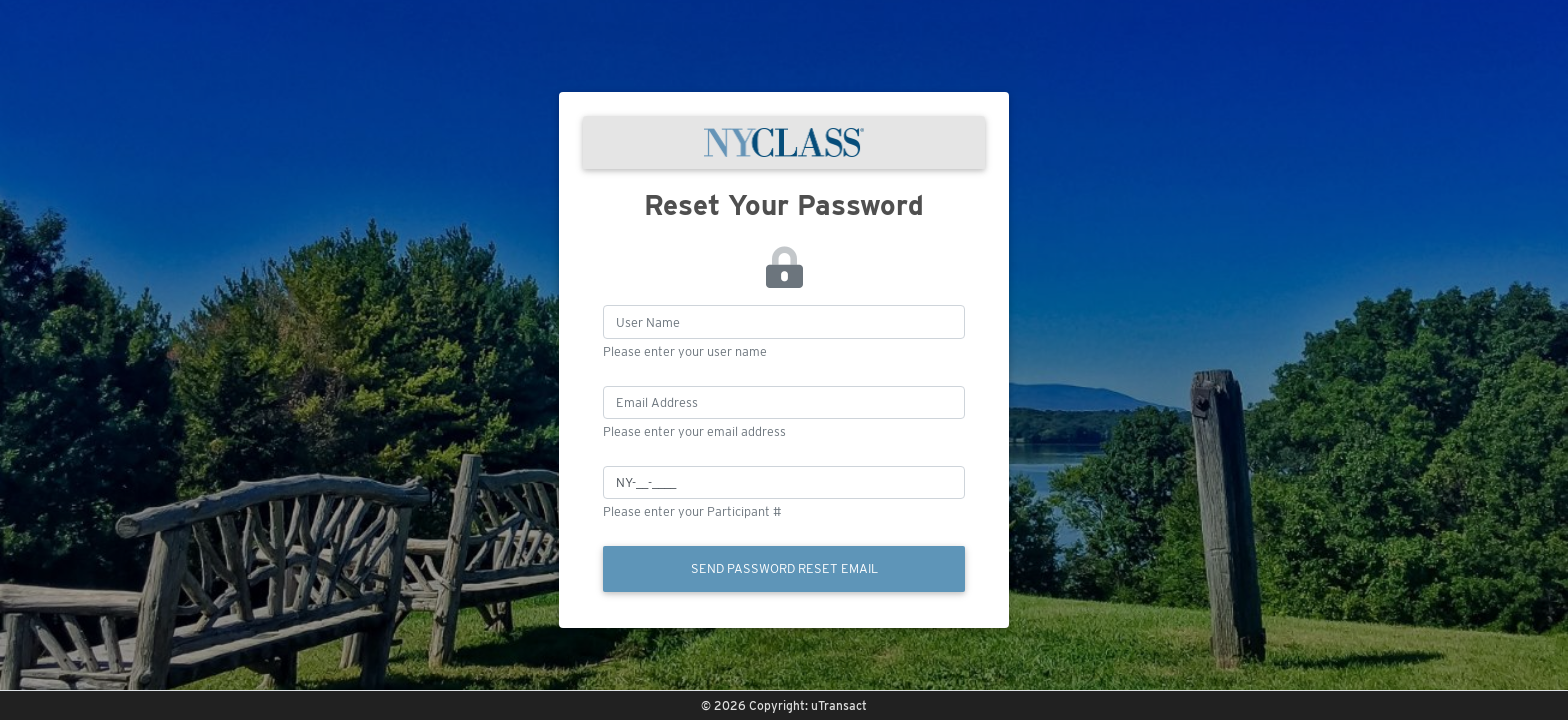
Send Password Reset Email (784, 568)
